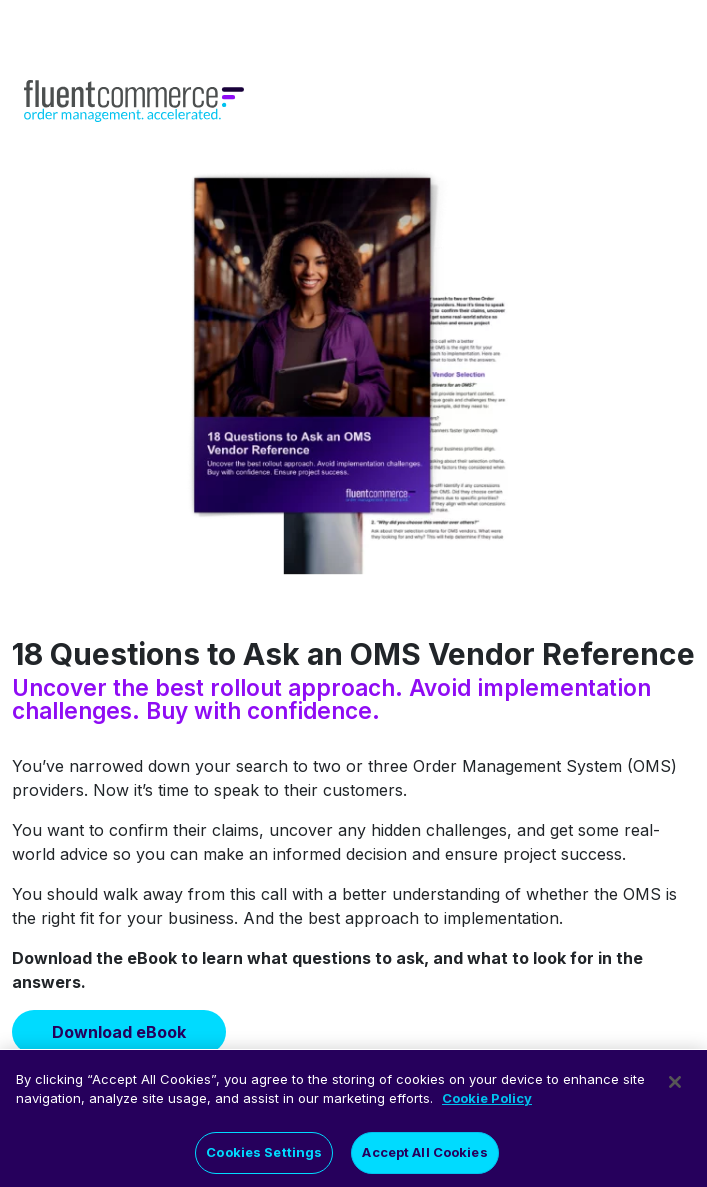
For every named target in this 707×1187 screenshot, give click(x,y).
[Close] (675, 1090)
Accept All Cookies (424, 1160)
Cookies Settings (264, 1160)
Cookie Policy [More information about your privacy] (487, 1106)
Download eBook (119, 1032)
